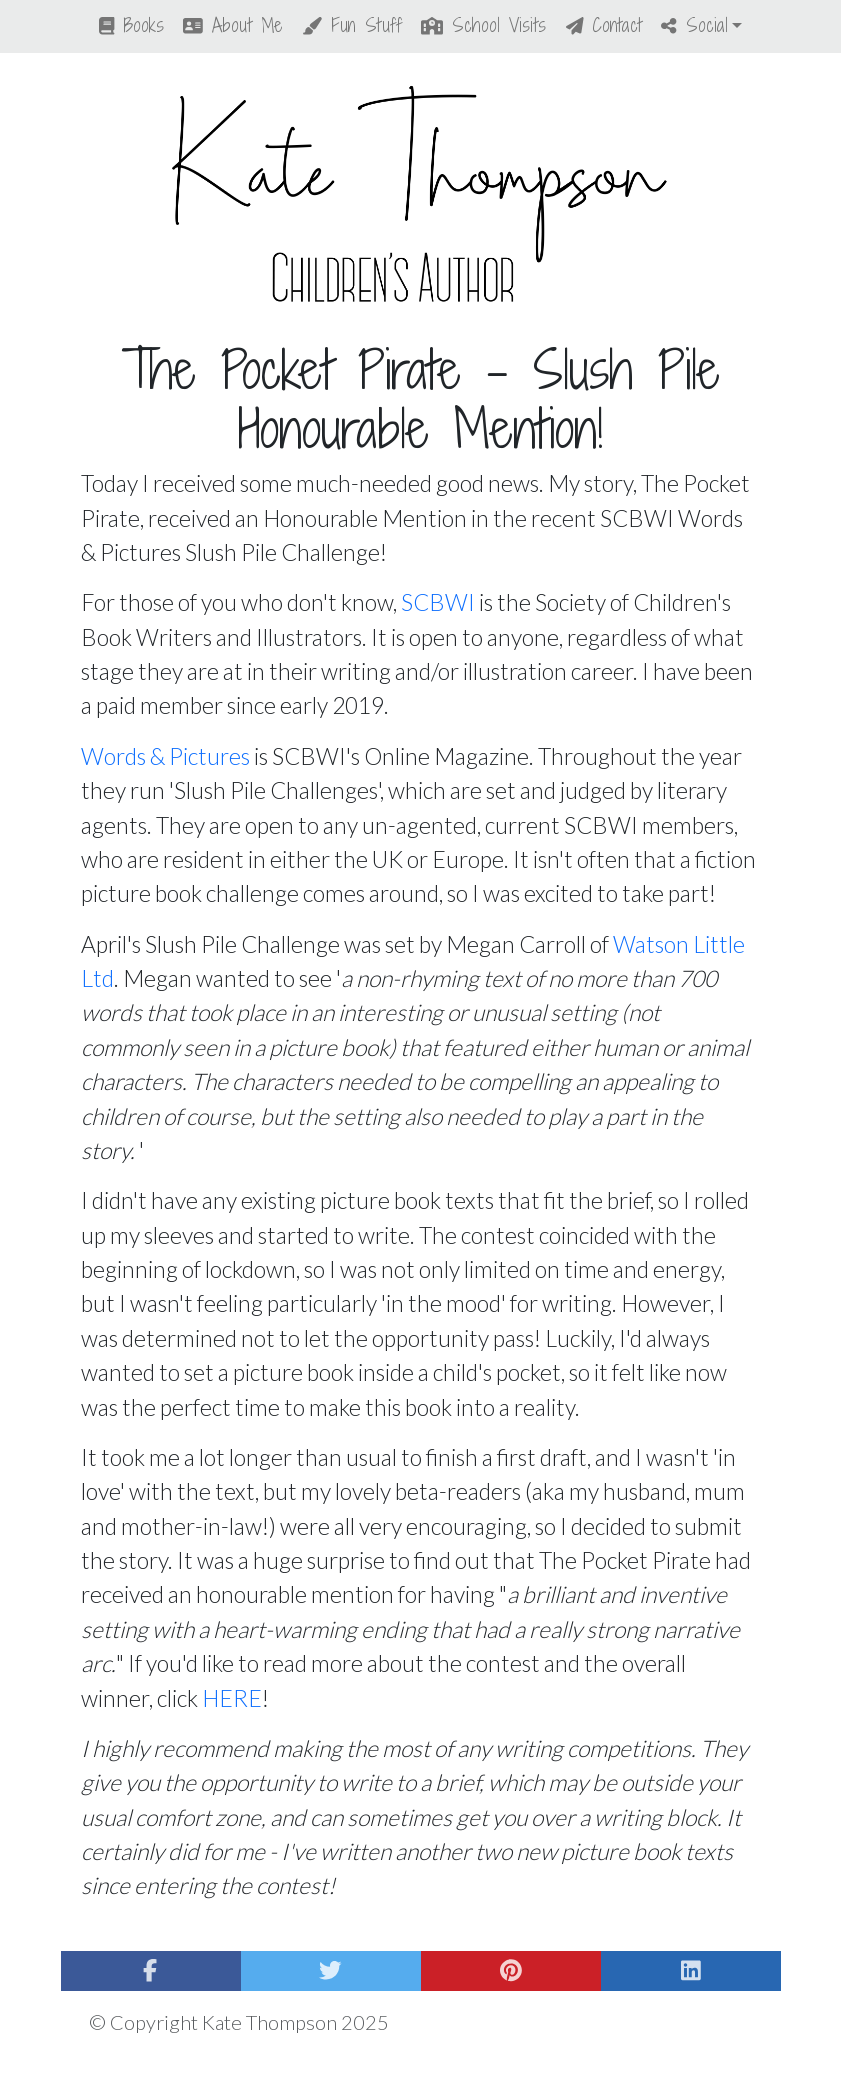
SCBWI (438, 602)
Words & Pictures (165, 756)
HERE (232, 1698)
